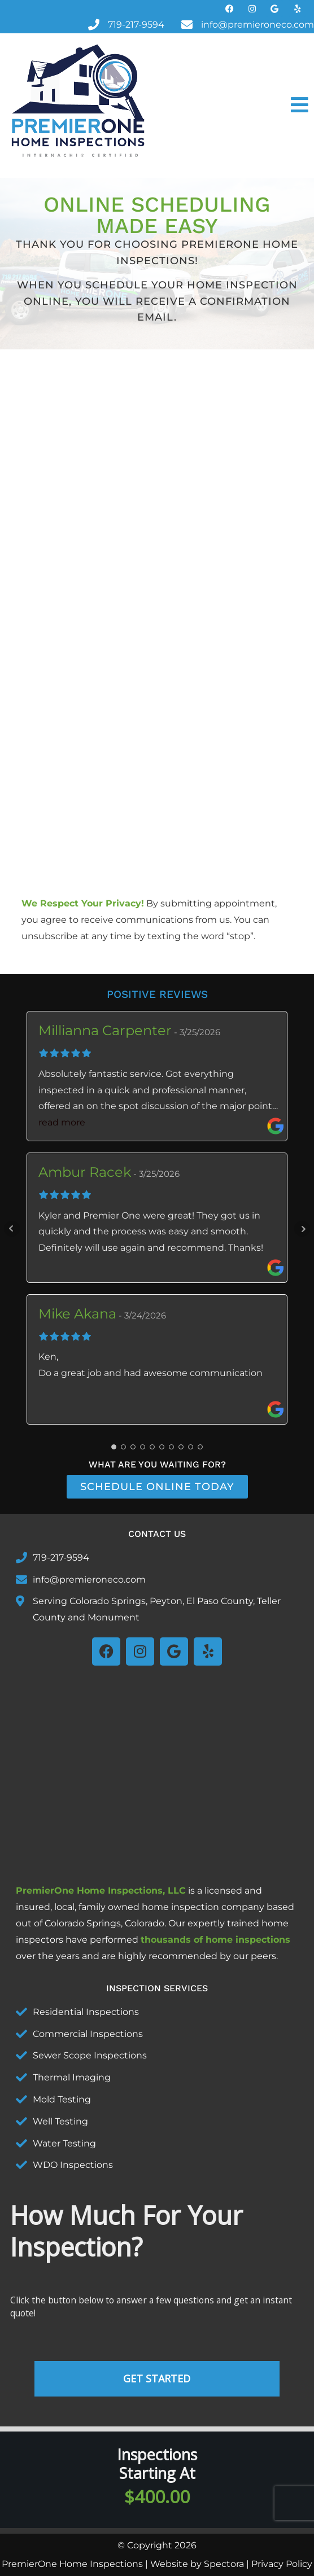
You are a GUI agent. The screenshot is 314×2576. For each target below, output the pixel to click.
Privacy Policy (281, 2564)
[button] (235, 106)
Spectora (224, 2564)
